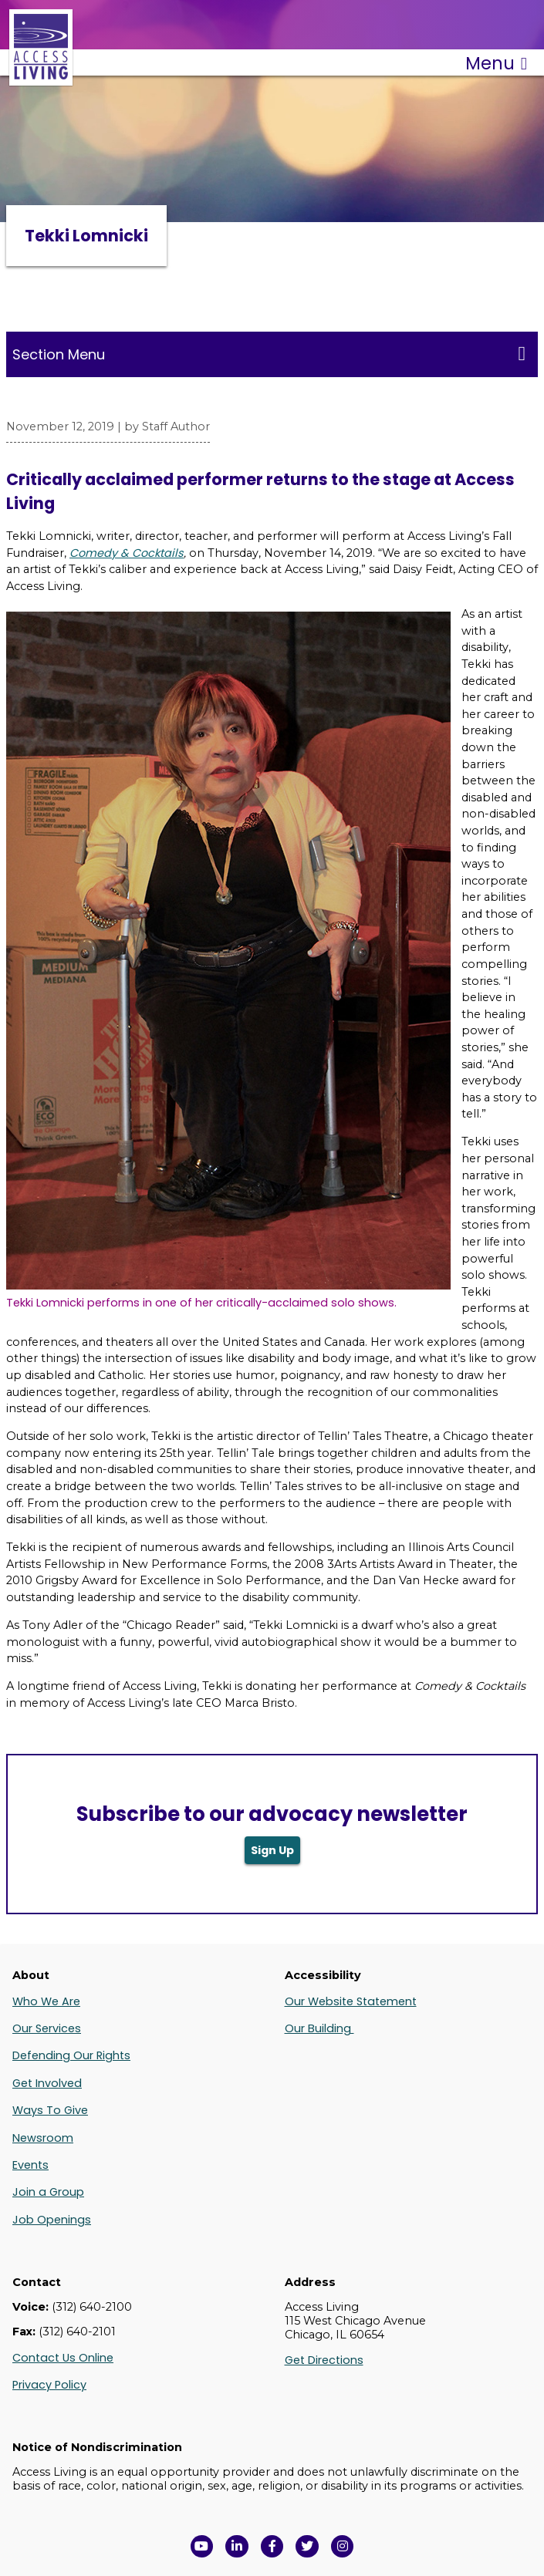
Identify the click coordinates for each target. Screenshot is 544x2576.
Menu (496, 63)
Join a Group (48, 2192)
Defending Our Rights (71, 2055)
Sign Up (272, 1850)
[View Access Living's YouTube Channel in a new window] (202, 2546)
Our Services (46, 2028)
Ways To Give (50, 2110)
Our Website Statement (351, 2001)
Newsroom (42, 2138)
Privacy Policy (49, 2384)
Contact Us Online (62, 2357)
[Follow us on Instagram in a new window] (342, 2546)
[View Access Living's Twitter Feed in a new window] (307, 2546)
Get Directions (324, 2360)
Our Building (319, 2028)
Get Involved (47, 2083)
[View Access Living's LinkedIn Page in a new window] (236, 2546)
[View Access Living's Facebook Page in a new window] (272, 2546)
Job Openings (51, 2219)
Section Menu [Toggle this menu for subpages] (268, 354)
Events (30, 2165)
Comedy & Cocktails (126, 553)
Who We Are (46, 2001)
